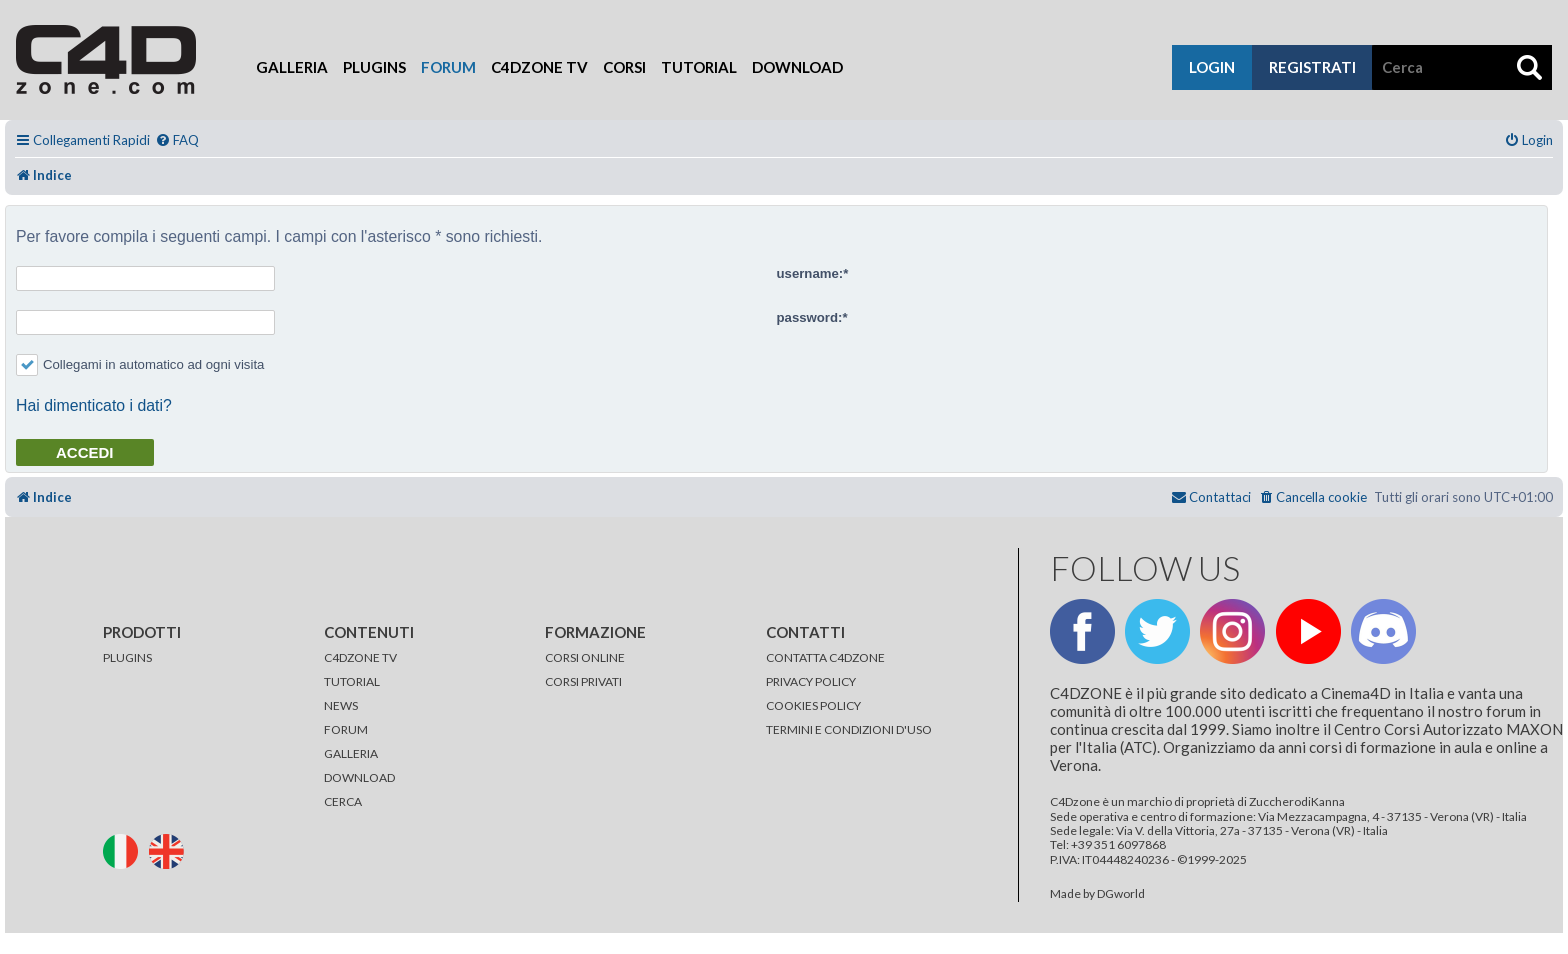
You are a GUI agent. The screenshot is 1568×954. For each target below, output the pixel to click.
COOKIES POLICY (813, 705)
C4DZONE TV (360, 657)
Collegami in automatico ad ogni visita (140, 364)
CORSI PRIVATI (583, 681)
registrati (1312, 67)
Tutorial (699, 67)
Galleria (292, 67)
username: (810, 273)
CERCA (343, 801)
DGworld (1121, 894)
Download (797, 67)
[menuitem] (177, 140)
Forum (448, 67)
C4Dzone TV (539, 67)
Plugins (374, 67)
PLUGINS (127, 657)
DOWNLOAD (359, 777)
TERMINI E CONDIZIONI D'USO (849, 729)
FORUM (346, 729)
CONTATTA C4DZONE (825, 657)
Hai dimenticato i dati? (94, 405)
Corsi (624, 67)
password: (810, 317)
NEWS (341, 705)
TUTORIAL (352, 681)
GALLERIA (351, 753)
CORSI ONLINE (585, 657)
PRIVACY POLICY (811, 681)
